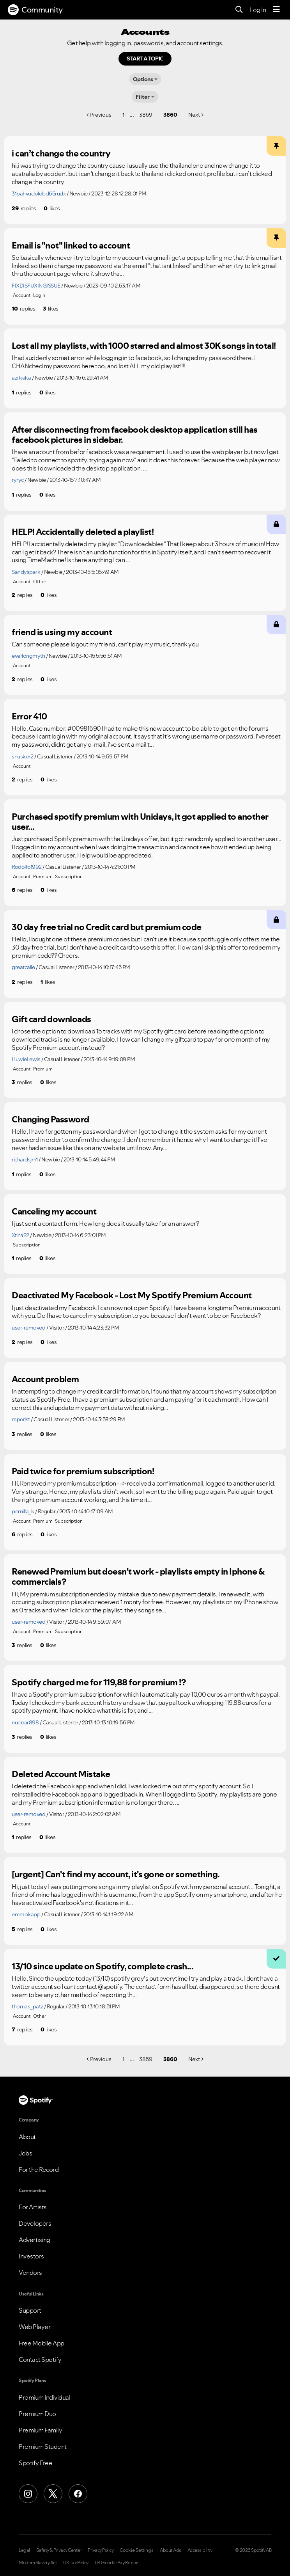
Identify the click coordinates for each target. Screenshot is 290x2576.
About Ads (170, 2550)
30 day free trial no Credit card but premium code (107, 927)
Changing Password (50, 1119)
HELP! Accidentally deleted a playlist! (83, 532)
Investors (31, 2256)
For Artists (33, 2207)
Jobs (25, 2153)
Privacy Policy (100, 2550)
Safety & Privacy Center (59, 2550)
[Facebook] (78, 2493)
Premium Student (43, 2446)
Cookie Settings (137, 2550)
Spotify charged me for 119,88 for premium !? (99, 1682)
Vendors (30, 2272)
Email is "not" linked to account (71, 245)
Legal (24, 2550)
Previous (100, 115)
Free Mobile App (41, 2343)
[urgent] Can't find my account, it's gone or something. (116, 1874)
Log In (258, 9)
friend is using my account (62, 632)
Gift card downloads (51, 1019)
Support (30, 2310)
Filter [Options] (143, 97)
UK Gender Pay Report (117, 2563)
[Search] (239, 9)
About (27, 2136)
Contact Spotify (40, 2359)
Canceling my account (54, 1211)
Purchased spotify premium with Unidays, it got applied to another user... (140, 821)
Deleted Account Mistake (61, 1774)
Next (194, 115)
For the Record (38, 2169)
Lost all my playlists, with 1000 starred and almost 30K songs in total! (144, 346)
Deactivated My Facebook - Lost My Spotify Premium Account (132, 1295)
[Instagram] (28, 2493)
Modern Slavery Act (38, 2563)
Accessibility (199, 2550)
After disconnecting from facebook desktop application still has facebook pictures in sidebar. (135, 434)
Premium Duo (37, 2413)
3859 (145, 115)
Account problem (45, 1379)
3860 (170, 115)
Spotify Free (35, 2463)
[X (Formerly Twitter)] (53, 2493)
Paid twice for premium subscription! (83, 1471)
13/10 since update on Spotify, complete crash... (102, 1966)
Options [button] (143, 79)
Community (35, 9)
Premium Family (40, 2430)
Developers (35, 2223)
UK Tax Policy (75, 2563)
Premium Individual (44, 2397)
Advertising (34, 2239)
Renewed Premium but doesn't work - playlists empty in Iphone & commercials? (138, 1576)
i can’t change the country (61, 153)
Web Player (34, 2326)
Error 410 (29, 716)
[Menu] (276, 9)
